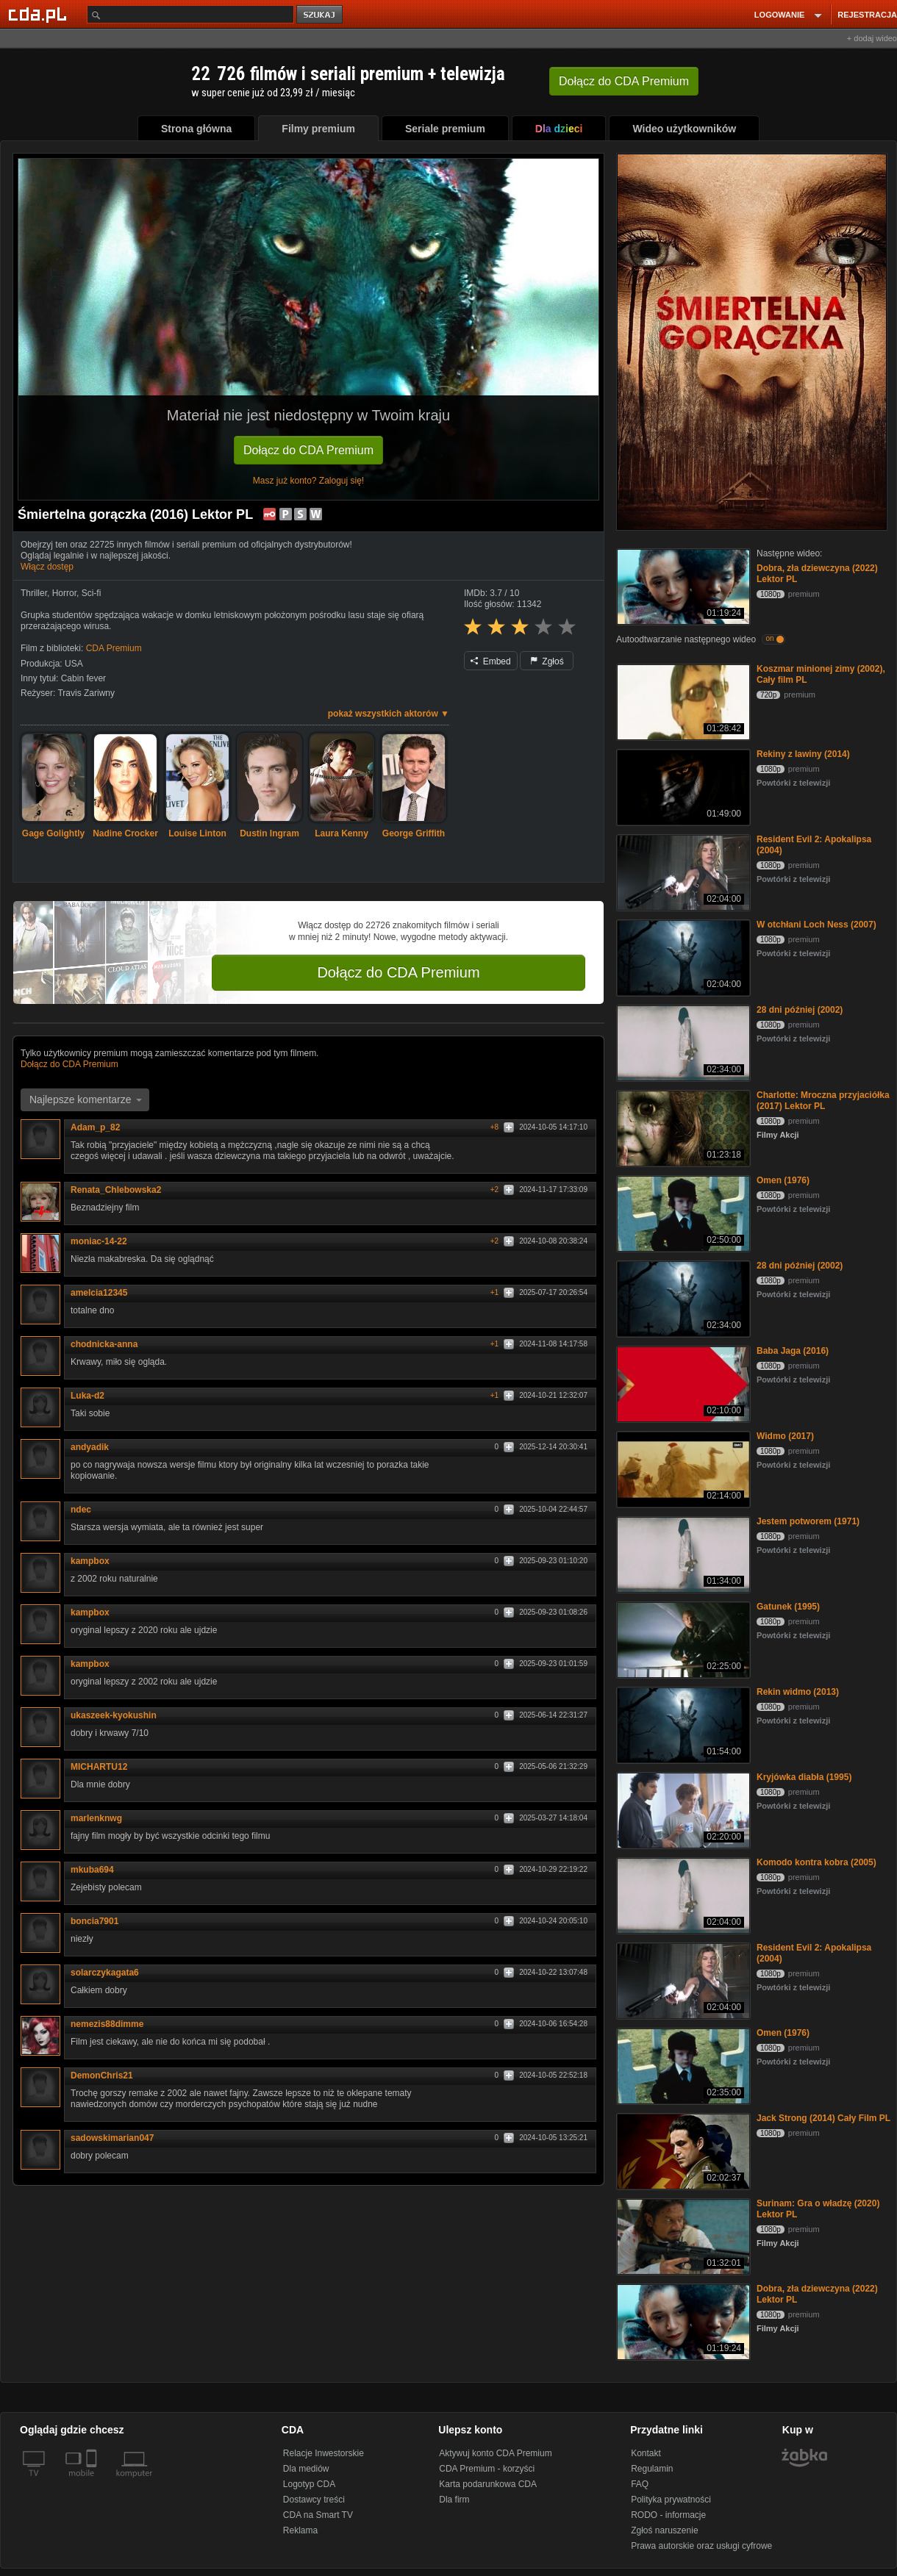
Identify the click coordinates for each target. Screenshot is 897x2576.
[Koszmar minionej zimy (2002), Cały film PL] (682, 701)
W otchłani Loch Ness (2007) (816, 924)
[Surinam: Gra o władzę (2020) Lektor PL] (682, 2235)
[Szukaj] (190, 14)
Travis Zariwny (86, 693)
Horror (64, 593)
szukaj (320, 15)
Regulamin (652, 2469)
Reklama (300, 2530)
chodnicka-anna (109, 1344)
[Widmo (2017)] (682, 1468)
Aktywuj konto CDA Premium (495, 2453)
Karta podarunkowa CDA (488, 2484)
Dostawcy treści (314, 2499)
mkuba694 (97, 1870)
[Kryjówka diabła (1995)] (682, 1809)
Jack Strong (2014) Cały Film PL (823, 2118)
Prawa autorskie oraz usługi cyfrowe (701, 2546)
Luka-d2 (93, 1396)
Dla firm (454, 2499)
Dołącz (624, 81)
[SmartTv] (93, 2482)
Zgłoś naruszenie (664, 2530)
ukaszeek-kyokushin (119, 1715)
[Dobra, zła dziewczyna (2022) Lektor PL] (682, 585)
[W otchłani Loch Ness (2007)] (682, 956)
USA (74, 664)
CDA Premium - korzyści (487, 2469)
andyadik (95, 1447)
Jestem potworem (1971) (808, 1521)
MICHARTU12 (104, 1767)
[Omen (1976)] (682, 1212)
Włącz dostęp (47, 567)
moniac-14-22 (104, 1241)
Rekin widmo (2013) (798, 1692)
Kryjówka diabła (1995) (804, 1777)
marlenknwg (101, 1818)
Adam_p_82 (100, 1127)
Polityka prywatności (671, 2499)
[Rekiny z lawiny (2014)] (682, 786)
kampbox (90, 1561)
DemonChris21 (107, 2075)
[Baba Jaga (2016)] (682, 1383)
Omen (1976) (783, 1180)
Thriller (34, 593)
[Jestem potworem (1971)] (682, 1553)
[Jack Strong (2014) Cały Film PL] (682, 2150)
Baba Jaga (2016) (793, 1351)
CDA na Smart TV (318, 2515)
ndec (86, 1509)
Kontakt (646, 2453)
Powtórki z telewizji (793, 782)
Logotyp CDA (309, 2484)
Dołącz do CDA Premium (308, 450)
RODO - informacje (668, 2515)
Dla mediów (306, 2469)
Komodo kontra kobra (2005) (816, 1862)
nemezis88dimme (112, 2024)
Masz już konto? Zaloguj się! (308, 481)
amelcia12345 (104, 1293)
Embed (490, 661)
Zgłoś (547, 661)
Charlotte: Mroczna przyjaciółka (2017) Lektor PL (823, 1100)
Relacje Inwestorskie (323, 2453)
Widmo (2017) (785, 1436)
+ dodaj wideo (872, 38)
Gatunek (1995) (788, 1606)
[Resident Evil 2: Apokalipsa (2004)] (682, 871)
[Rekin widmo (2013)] (682, 1724)
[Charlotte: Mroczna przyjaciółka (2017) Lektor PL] (682, 1127)
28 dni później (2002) (800, 1010)
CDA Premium (114, 648)
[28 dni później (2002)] (682, 1042)
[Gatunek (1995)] (682, 1638)
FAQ (639, 2484)
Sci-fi (91, 593)
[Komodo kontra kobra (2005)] (682, 1894)
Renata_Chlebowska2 (121, 1190)
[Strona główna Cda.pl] (39, 14)
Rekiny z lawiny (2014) (803, 754)
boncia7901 (100, 1921)
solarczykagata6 (110, 1972)
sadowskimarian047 (117, 2138)
